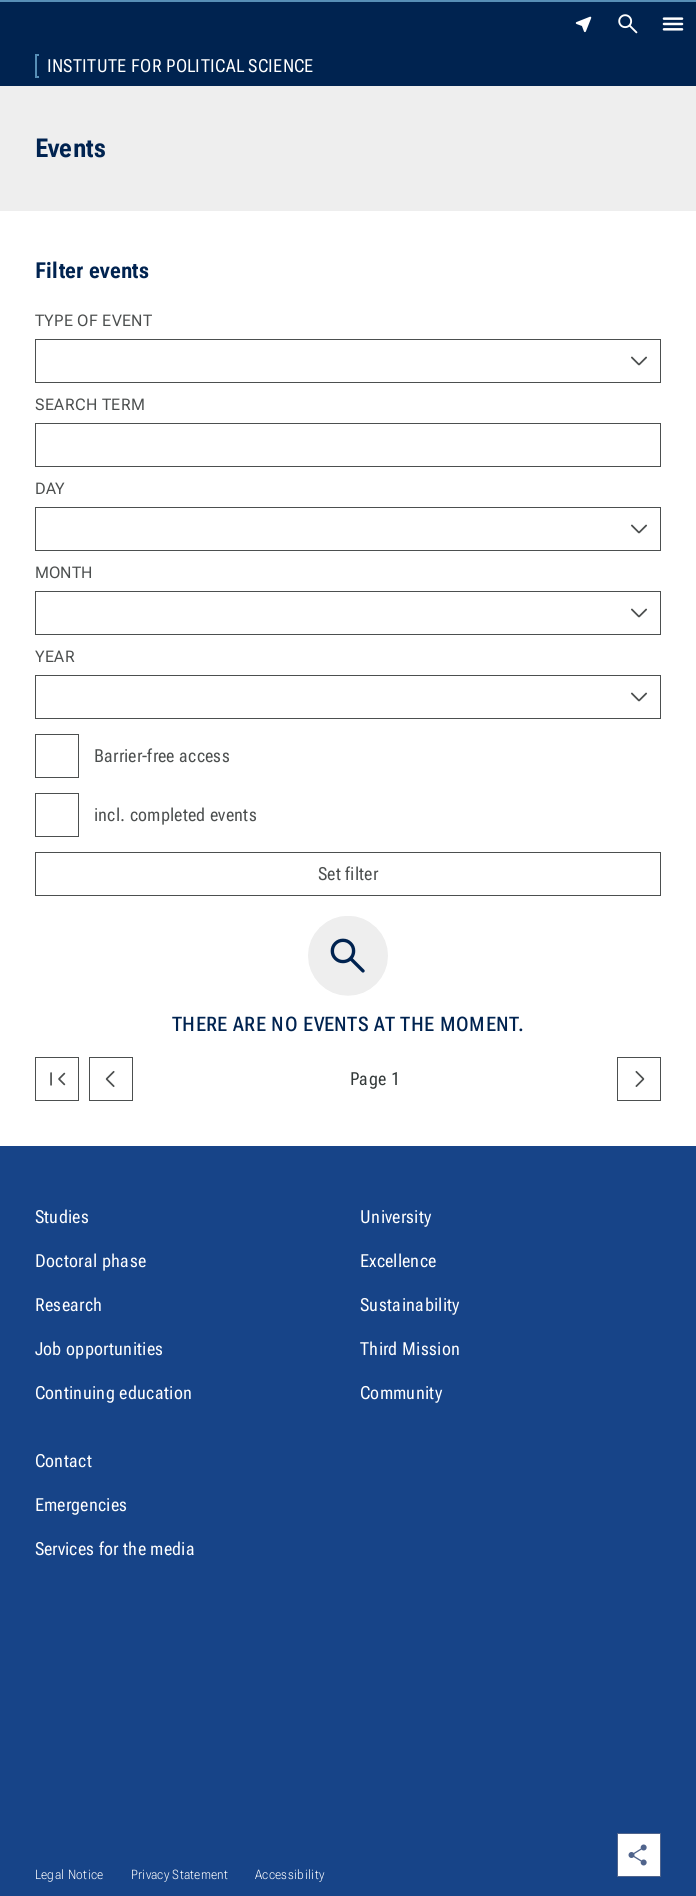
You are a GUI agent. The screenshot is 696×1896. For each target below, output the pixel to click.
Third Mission (410, 1348)
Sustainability (409, 1304)
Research (69, 1304)
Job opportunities (99, 1348)
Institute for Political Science (180, 66)
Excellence (398, 1260)
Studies (62, 1216)
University (395, 1216)
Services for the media (115, 1548)
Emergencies (81, 1504)
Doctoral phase (90, 1260)
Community (401, 1392)
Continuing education (113, 1392)
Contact (63, 1460)
